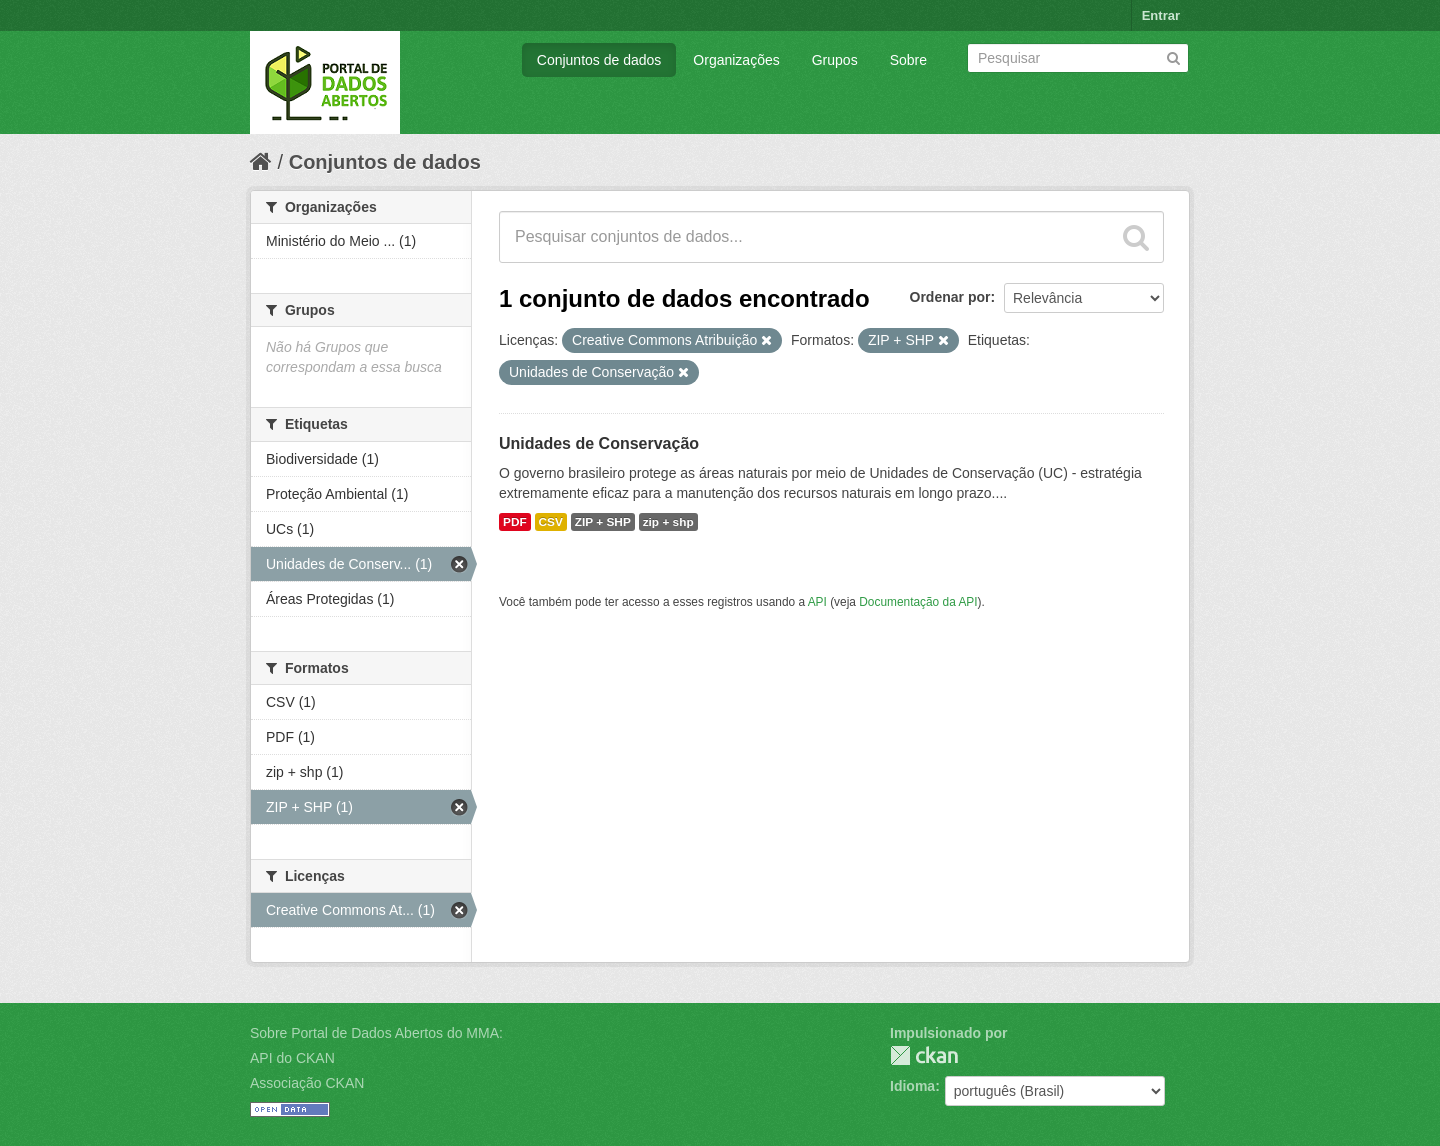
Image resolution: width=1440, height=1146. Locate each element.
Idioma (912, 1086)
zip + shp (668, 522)
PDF (515, 522)
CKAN (924, 1055)
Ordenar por (950, 297)
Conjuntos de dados (599, 60)
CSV (551, 522)
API (817, 602)
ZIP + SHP (603, 522)
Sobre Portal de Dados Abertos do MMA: (376, 1033)
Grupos (835, 60)
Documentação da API (918, 602)
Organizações (736, 60)
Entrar (1161, 15)
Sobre (908, 60)
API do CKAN (292, 1058)
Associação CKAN (307, 1083)
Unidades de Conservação (599, 443)
